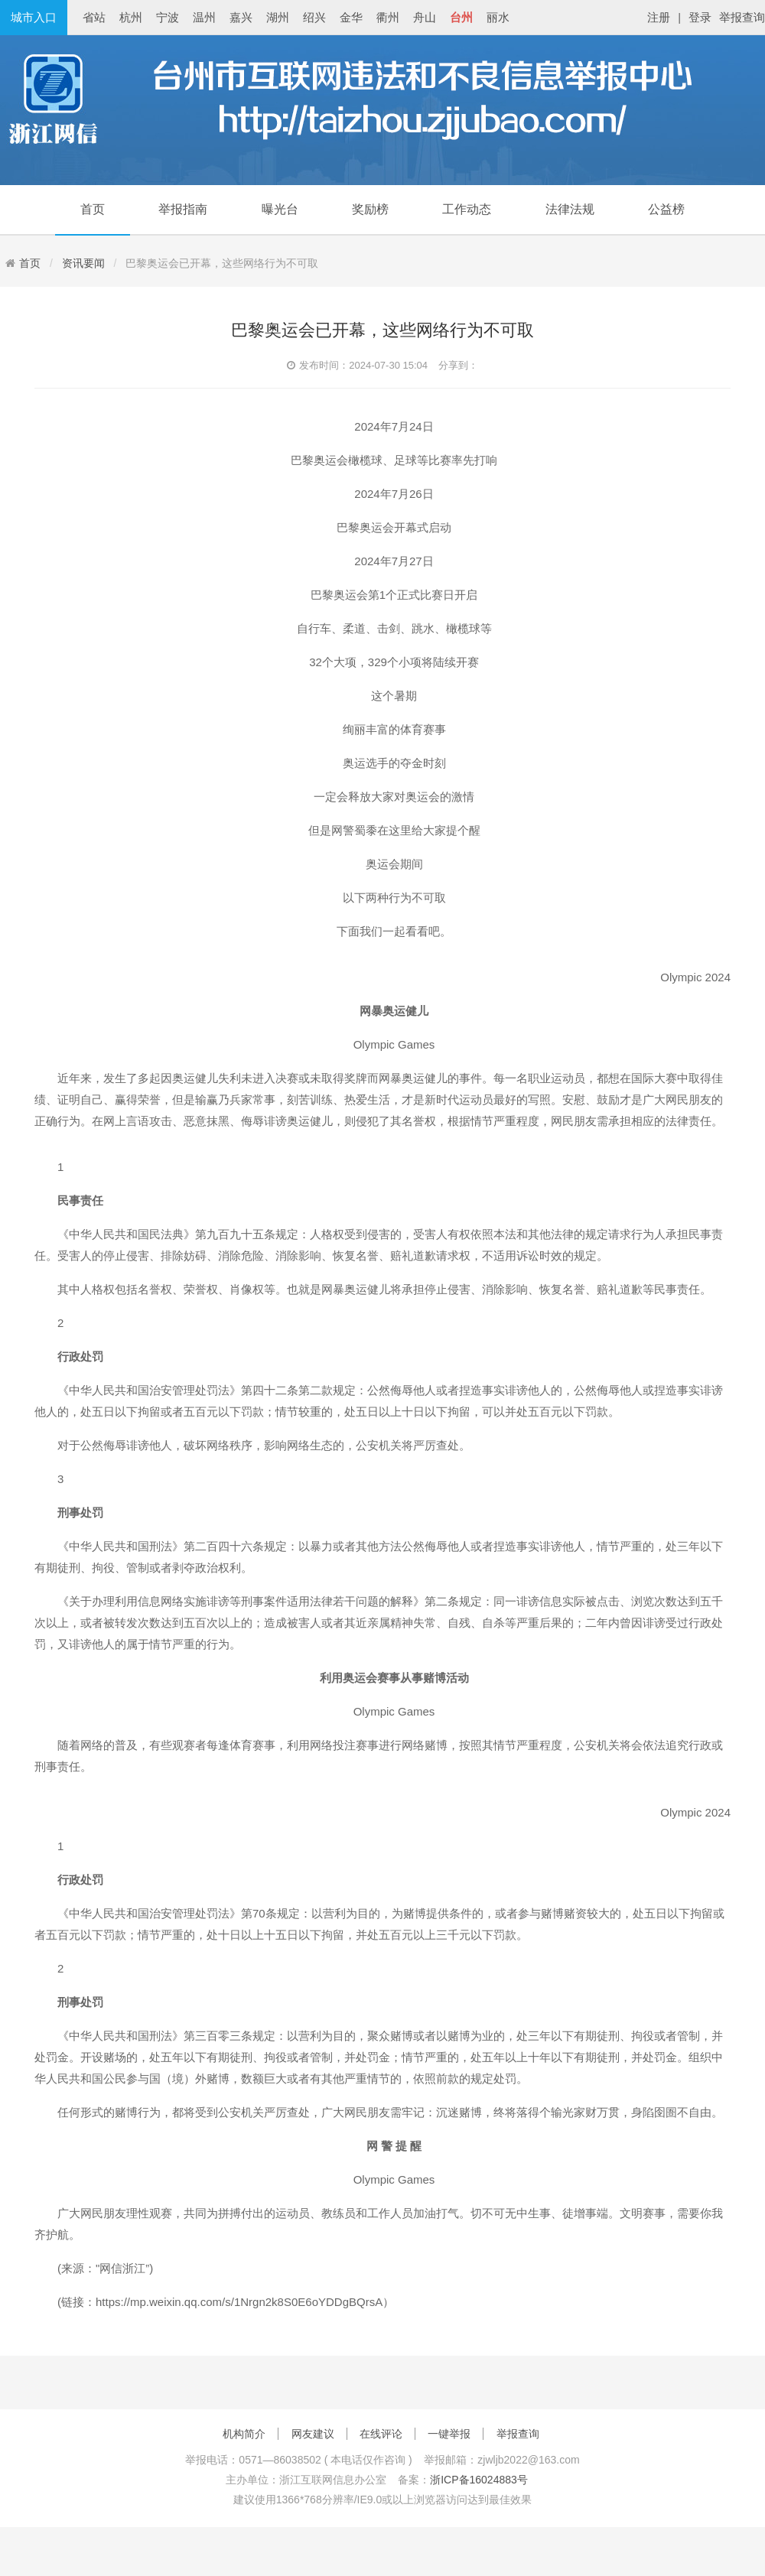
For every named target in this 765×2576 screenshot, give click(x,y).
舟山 (424, 17)
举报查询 (742, 17)
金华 (351, 17)
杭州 (130, 17)
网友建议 (312, 2434)
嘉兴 (241, 17)
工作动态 (466, 209)
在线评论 (381, 2434)
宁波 (167, 17)
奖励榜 (370, 209)
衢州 (387, 17)
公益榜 (666, 209)
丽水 (498, 17)
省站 (94, 17)
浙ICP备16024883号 (479, 2480)
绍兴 (314, 17)
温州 (204, 17)
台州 (461, 17)
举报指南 (182, 209)
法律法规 (569, 209)
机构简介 (244, 2434)
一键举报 (449, 2434)
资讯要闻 (83, 263)
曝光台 (280, 209)
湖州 (277, 17)
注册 (658, 17)
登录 (699, 17)
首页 (92, 209)
